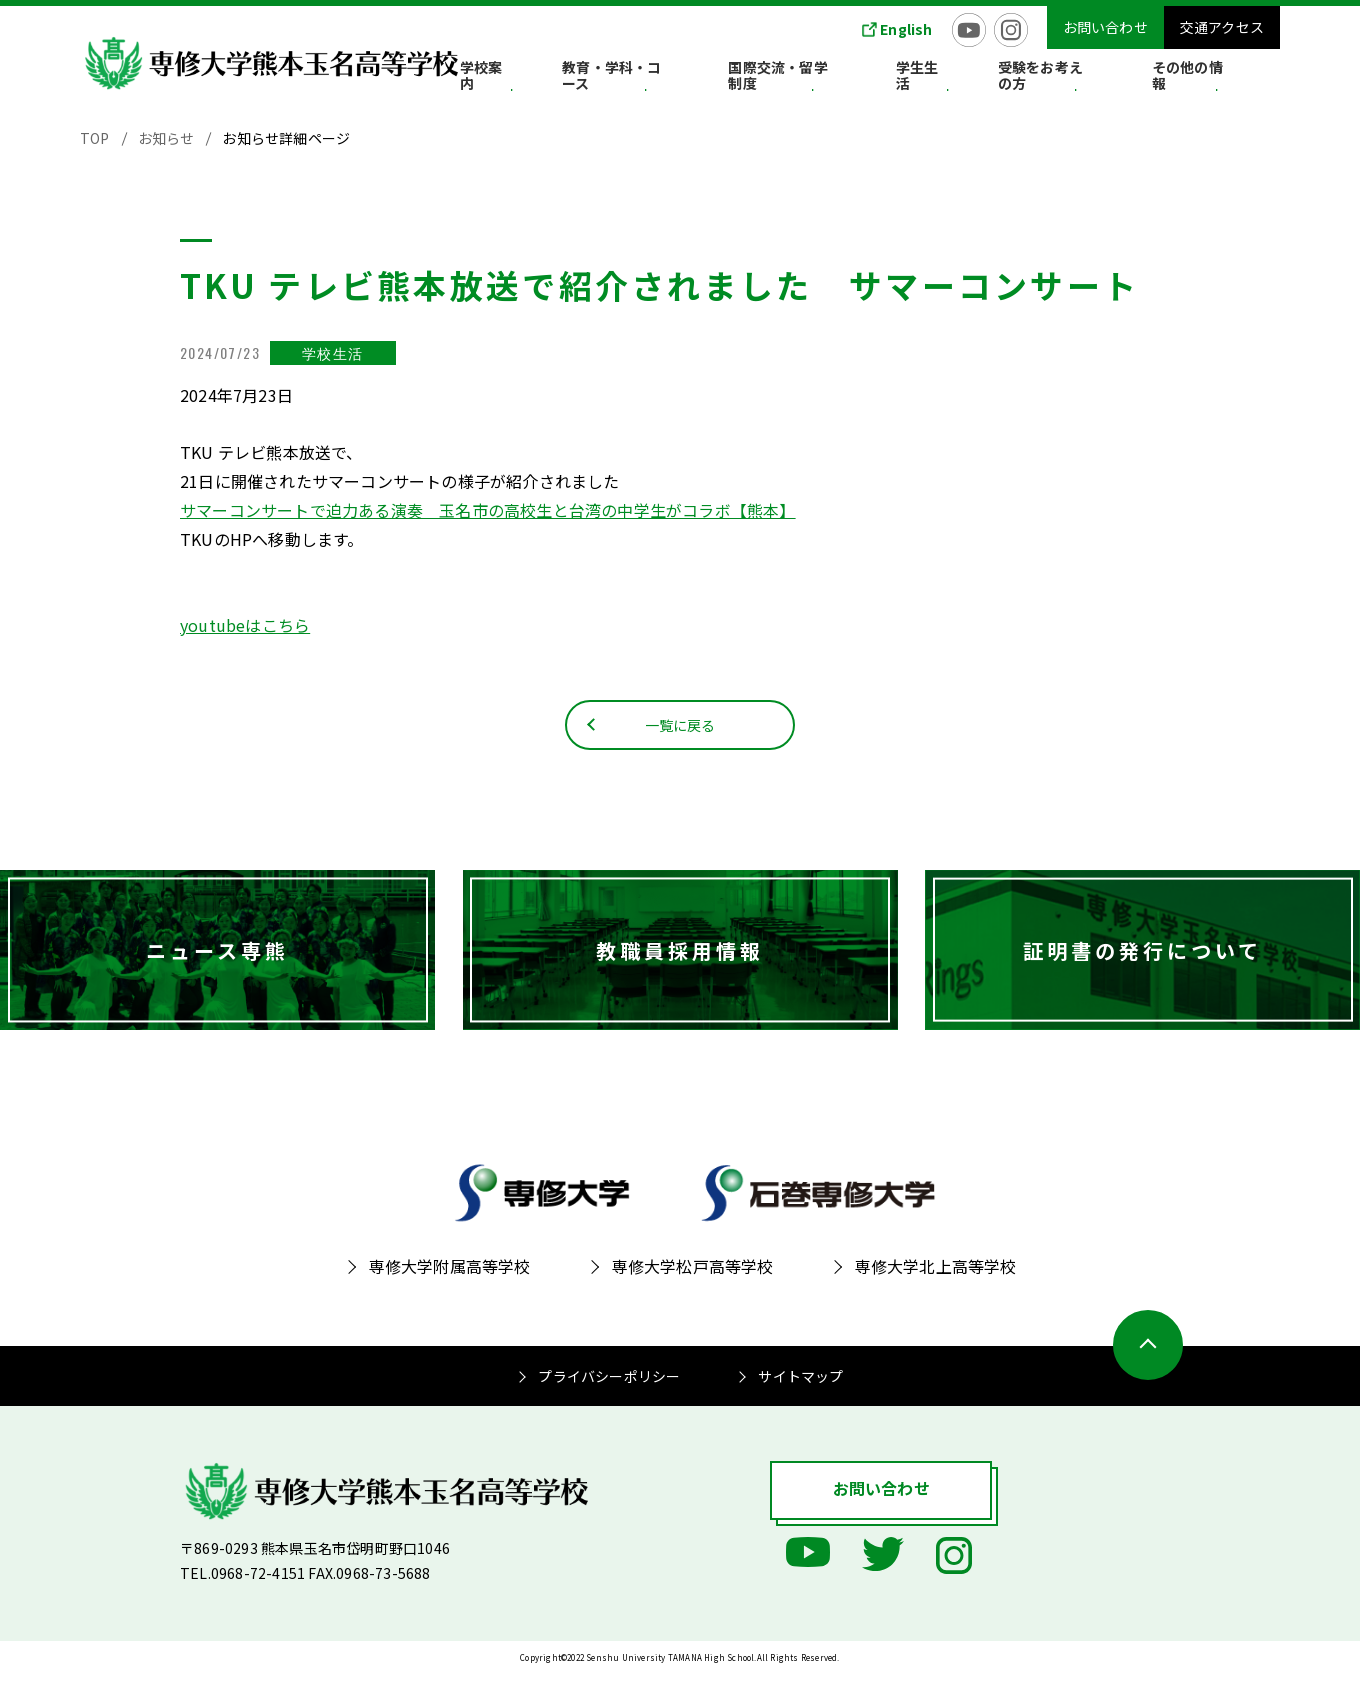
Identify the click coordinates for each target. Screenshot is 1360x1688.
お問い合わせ (1105, 27)
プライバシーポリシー (609, 1391)
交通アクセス (1222, 27)
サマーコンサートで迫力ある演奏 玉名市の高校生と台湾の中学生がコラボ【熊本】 (488, 510)
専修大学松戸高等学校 (693, 1281)
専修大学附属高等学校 (450, 1281)
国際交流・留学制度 (866, 79)
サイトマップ (800, 1391)
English (906, 29)
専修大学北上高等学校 (936, 1281)
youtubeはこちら (245, 625)
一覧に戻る (680, 737)
